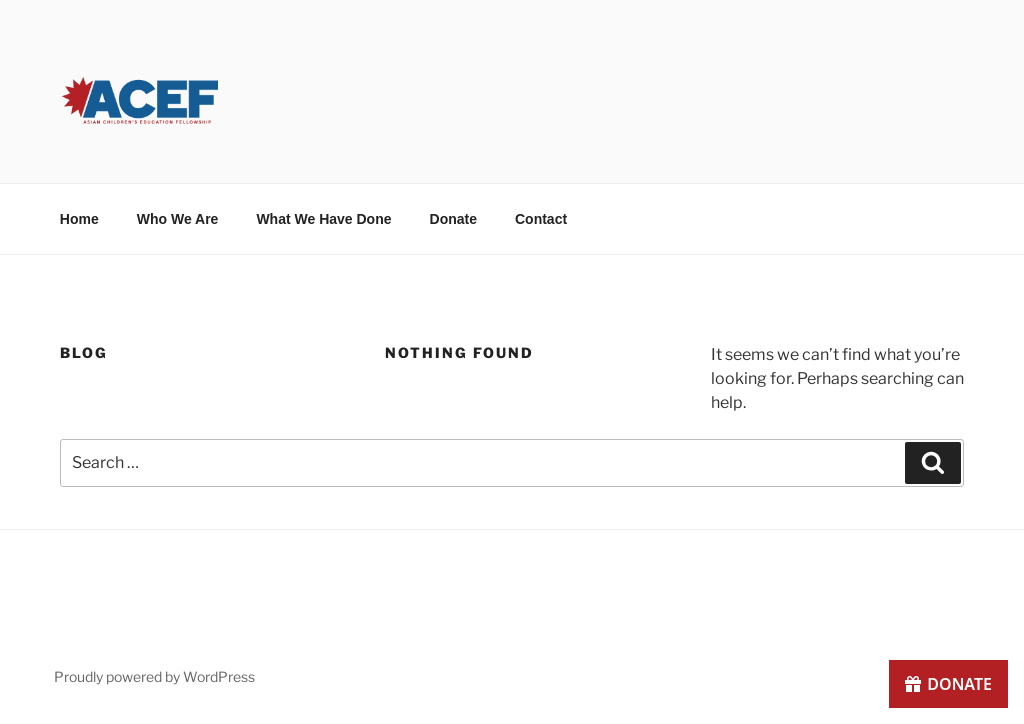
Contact (541, 219)
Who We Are (178, 219)
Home (79, 219)
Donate (453, 219)
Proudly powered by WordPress (154, 676)
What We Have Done (323, 219)
